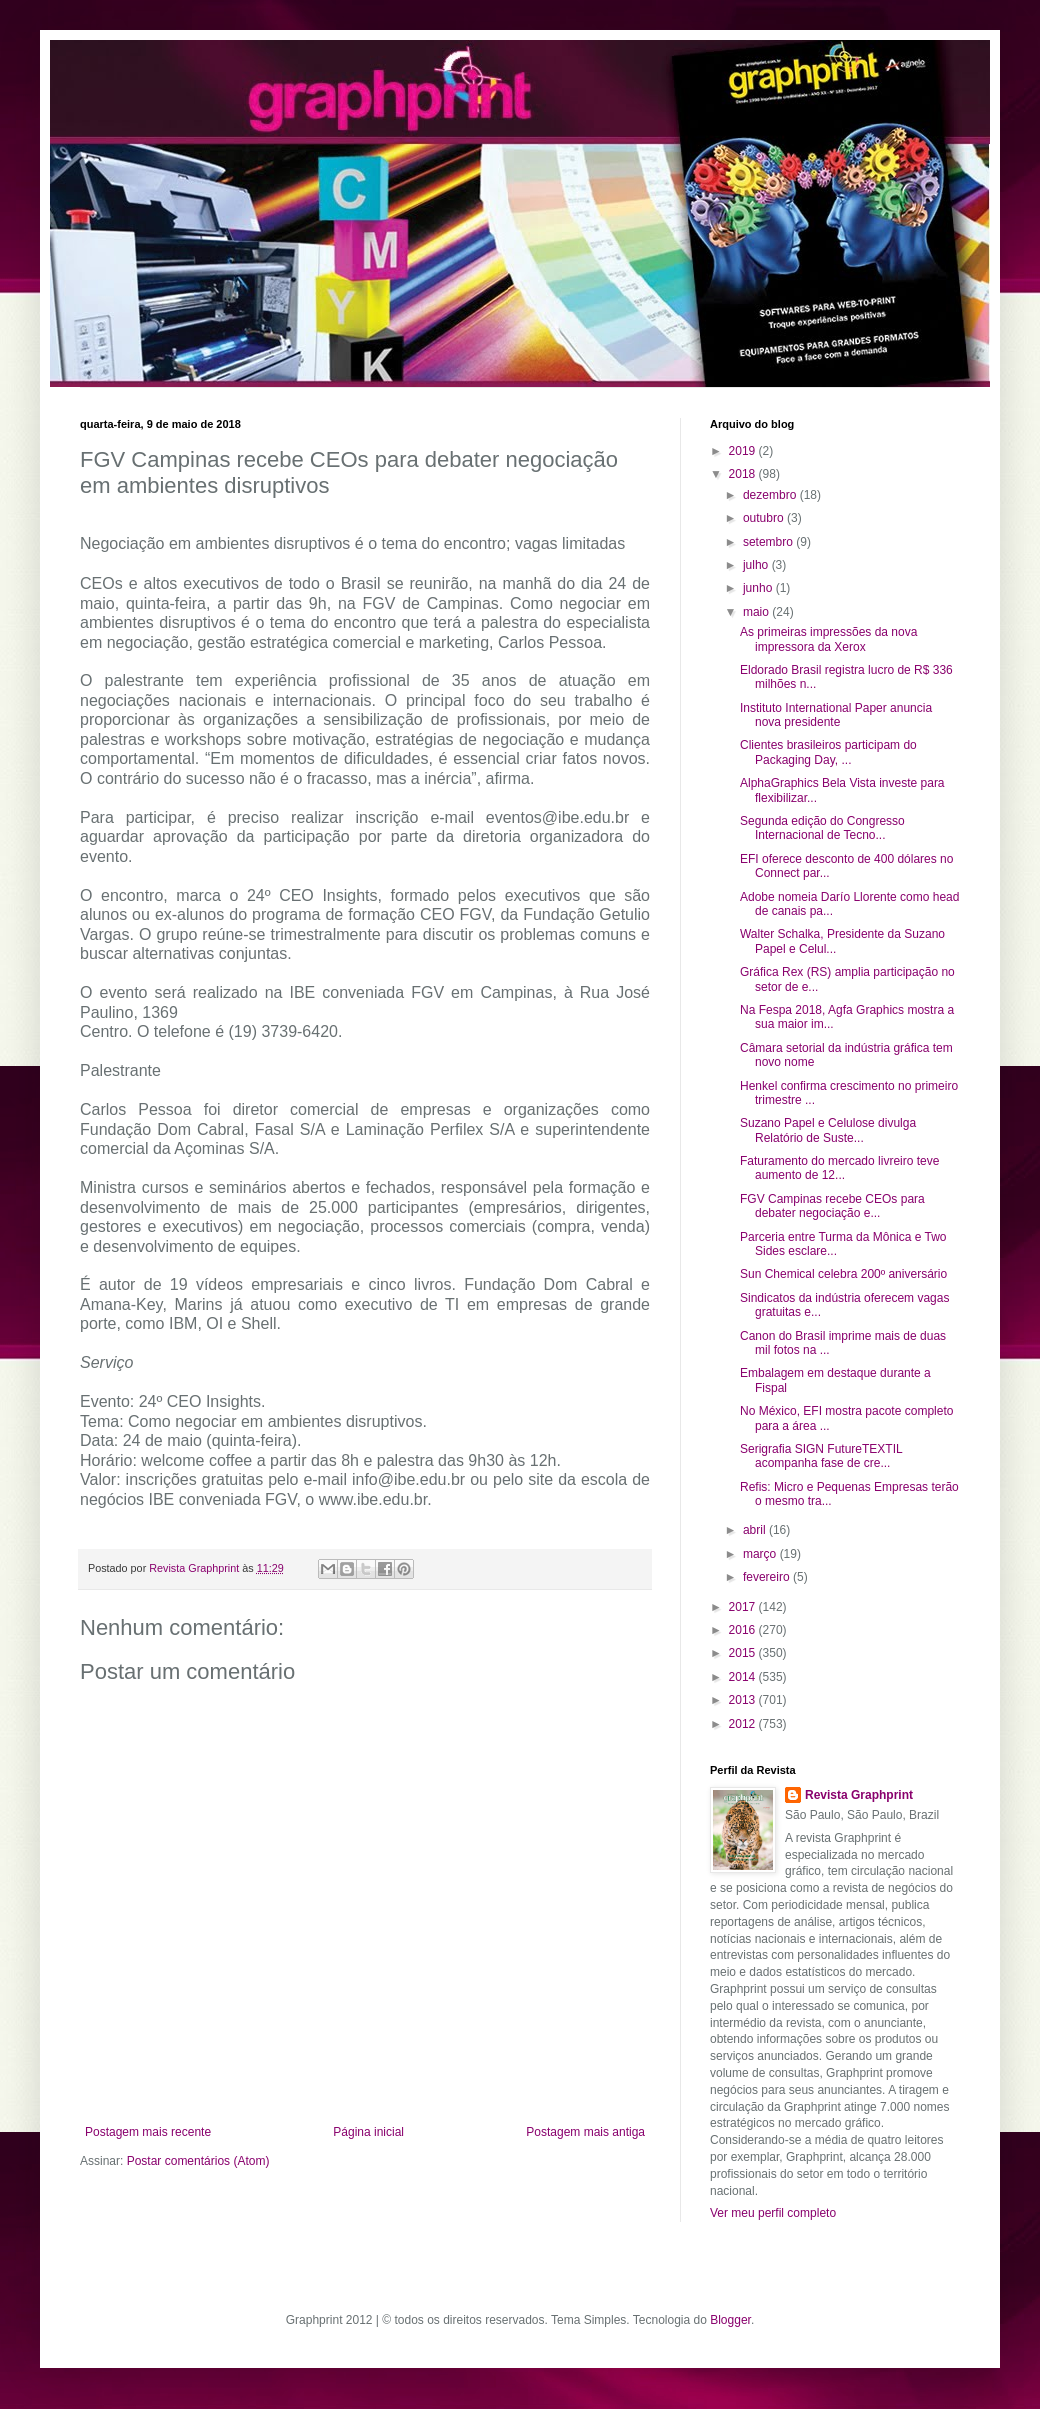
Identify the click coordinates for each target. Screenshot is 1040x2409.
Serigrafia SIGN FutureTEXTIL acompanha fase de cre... (821, 1456)
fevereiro (768, 1577)
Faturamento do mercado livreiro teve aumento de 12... (839, 1168)
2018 (744, 474)
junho (759, 588)
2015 (744, 1653)
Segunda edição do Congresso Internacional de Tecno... (822, 828)
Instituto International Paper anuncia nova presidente (836, 715)
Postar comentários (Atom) (198, 2161)
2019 (744, 451)
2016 (744, 1630)
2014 (744, 1677)
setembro (769, 542)
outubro (765, 518)
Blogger (730, 2320)
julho (757, 565)
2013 (744, 1700)
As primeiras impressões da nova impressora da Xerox (828, 639)
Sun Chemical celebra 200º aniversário (843, 1274)
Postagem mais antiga (585, 2132)
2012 (744, 1724)
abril (756, 1530)
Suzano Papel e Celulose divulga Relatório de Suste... (828, 1130)
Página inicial (368, 2132)
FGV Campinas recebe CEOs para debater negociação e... (832, 1206)
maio (757, 612)
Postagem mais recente (148, 2132)
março (761, 1554)
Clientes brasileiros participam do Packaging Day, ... (828, 752)
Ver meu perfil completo (773, 2213)
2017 (744, 1607)
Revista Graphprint (859, 1795)
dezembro (771, 495)
